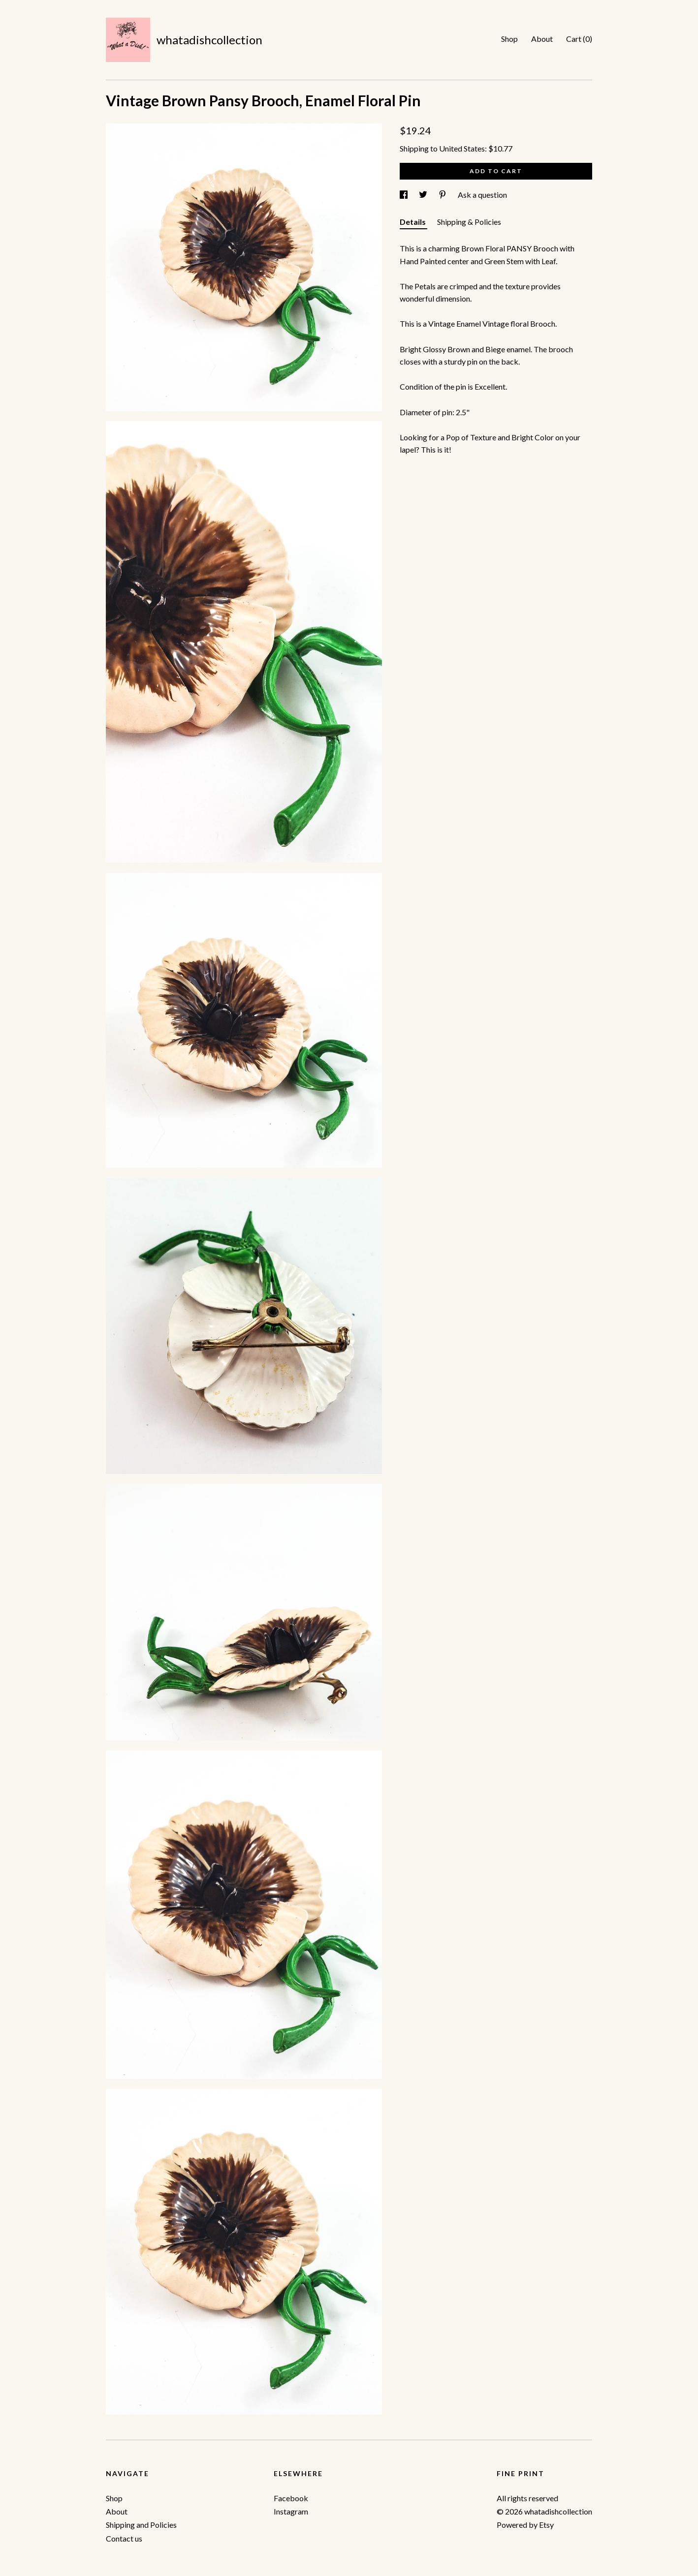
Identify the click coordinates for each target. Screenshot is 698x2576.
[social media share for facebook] (404, 194)
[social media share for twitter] (424, 194)
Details (413, 221)
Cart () (579, 38)
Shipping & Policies (469, 221)
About (542, 38)
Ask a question (482, 194)
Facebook (291, 2498)
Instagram (291, 2511)
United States (462, 148)
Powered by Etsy (525, 2524)
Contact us (124, 2538)
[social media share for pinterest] (443, 194)
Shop (509, 38)
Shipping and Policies (141, 2524)
